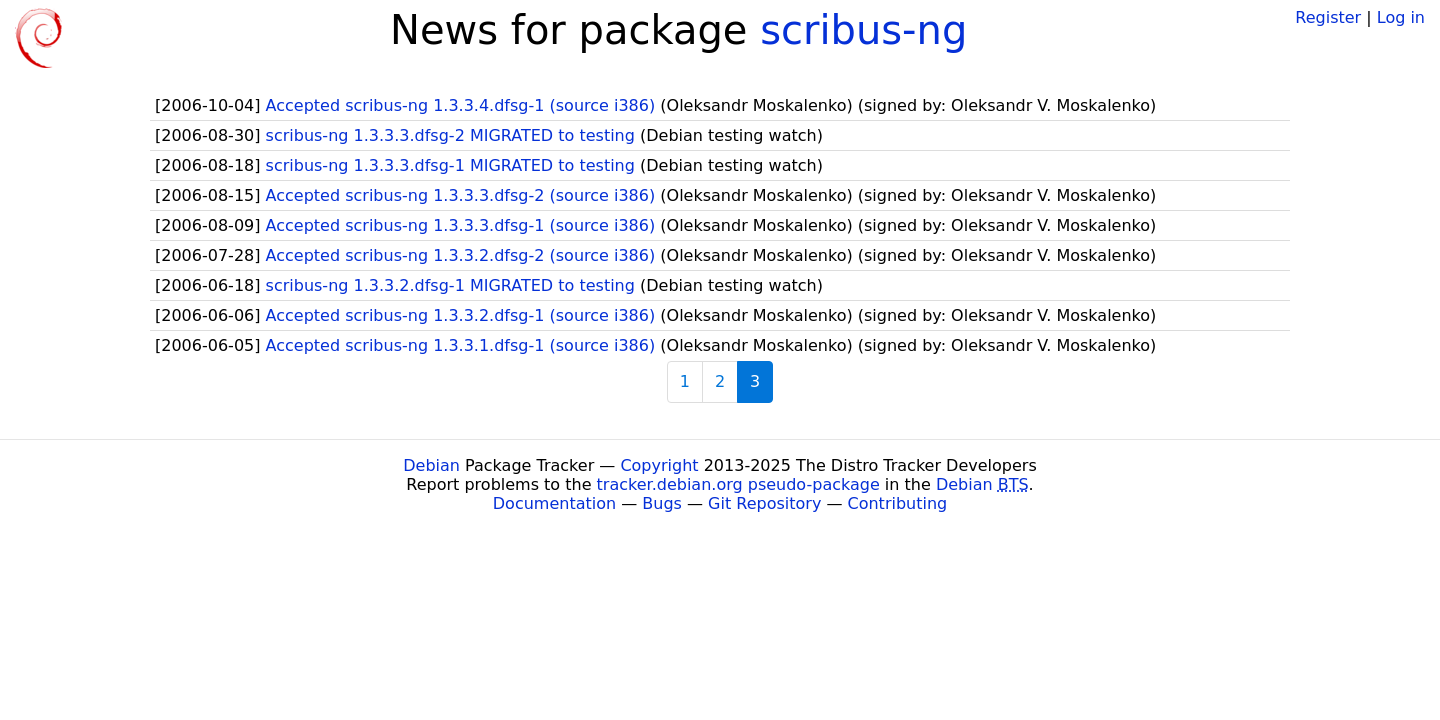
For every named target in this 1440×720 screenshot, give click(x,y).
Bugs (662, 503)
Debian (431, 465)
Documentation (554, 503)
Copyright (659, 465)
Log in (1401, 17)
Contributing (898, 503)
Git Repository (764, 503)
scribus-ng (863, 30)
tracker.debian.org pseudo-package (738, 484)
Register (1328, 17)
